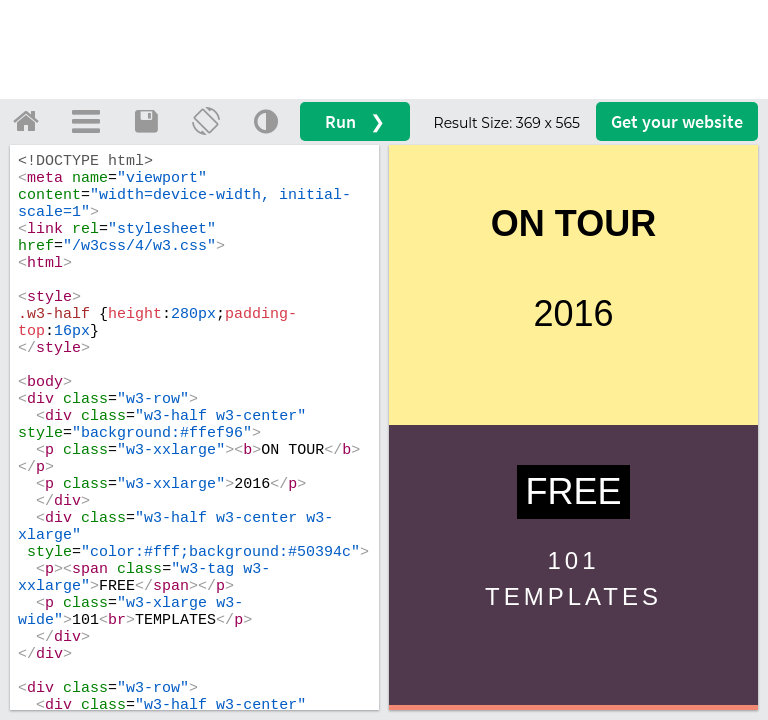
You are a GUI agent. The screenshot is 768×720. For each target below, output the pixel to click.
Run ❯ (355, 121)
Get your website (677, 121)
